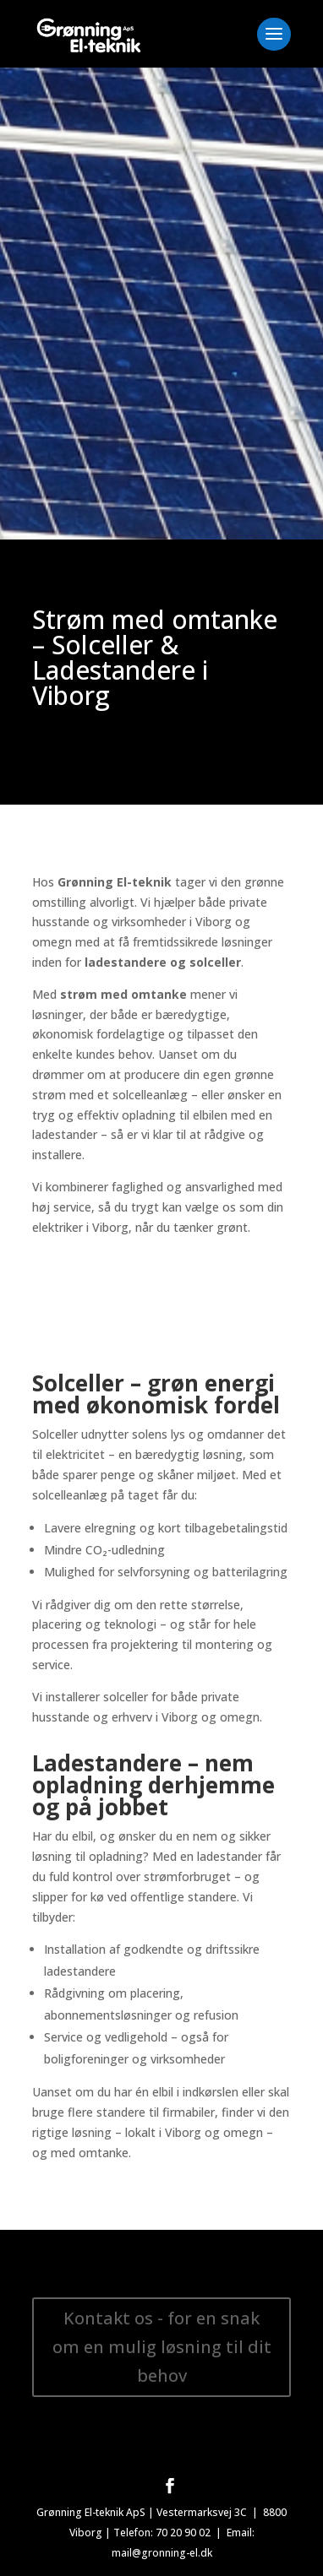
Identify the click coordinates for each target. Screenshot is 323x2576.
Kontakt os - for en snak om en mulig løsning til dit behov (161, 2347)
